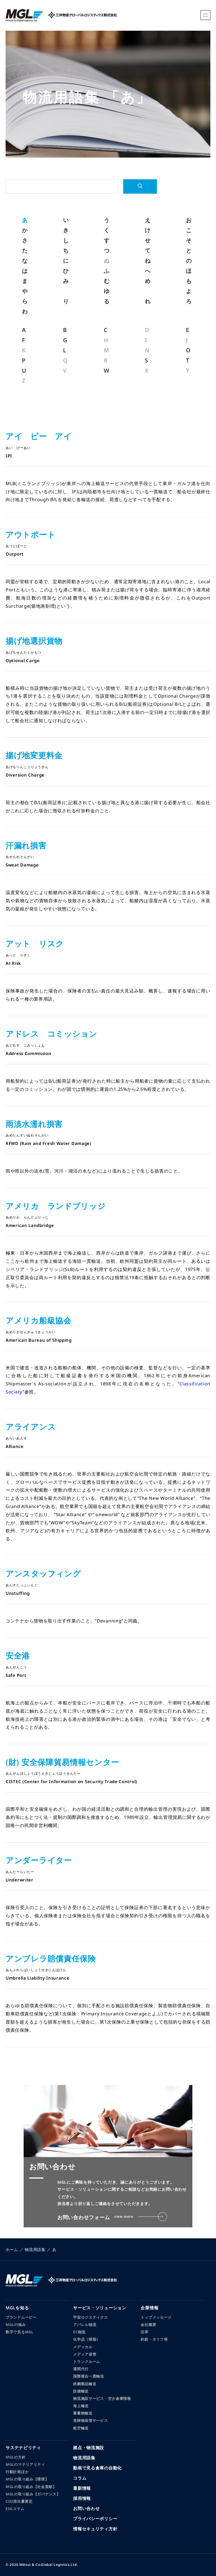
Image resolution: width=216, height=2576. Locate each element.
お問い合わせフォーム (112, 2217)
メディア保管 (84, 2354)
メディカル (83, 2346)
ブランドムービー (21, 2317)
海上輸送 (81, 2405)
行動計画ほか (17, 2471)
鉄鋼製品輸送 (84, 2383)
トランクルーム (86, 2361)
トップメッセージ (156, 2317)
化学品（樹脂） (86, 2339)
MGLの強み (16, 2324)
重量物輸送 (83, 2413)
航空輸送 (81, 2428)
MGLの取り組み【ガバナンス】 (33, 2494)
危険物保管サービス (90, 2420)
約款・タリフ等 (154, 2339)
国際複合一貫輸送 (88, 2376)
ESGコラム (15, 2508)
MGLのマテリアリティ (25, 2464)
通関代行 (81, 2368)
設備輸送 (81, 2391)
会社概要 (148, 2324)
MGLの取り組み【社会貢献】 (31, 2486)
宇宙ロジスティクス (90, 2317)
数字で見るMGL (19, 2331)
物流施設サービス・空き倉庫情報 (102, 2398)
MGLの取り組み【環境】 (27, 2479)
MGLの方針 (16, 2457)
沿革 (144, 2331)
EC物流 (79, 2331)
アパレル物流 (84, 2324)
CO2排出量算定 (19, 2501)
